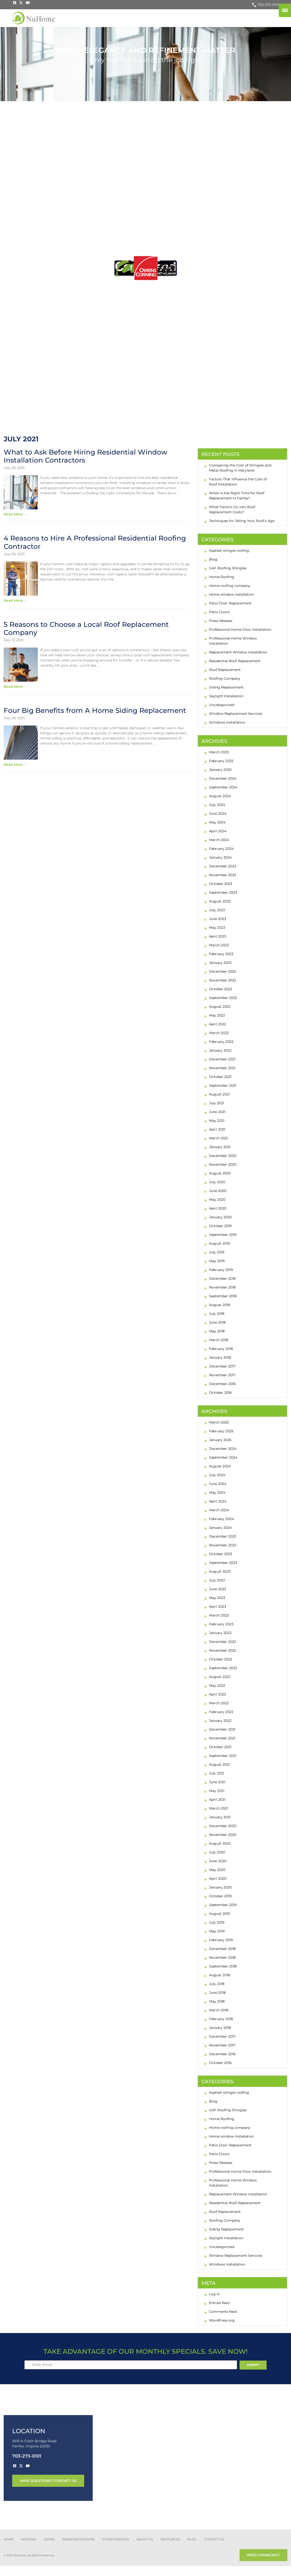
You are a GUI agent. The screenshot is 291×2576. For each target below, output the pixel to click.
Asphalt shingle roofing (229, 550)
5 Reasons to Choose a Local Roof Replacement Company (86, 628)
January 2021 (220, 1147)
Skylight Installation (226, 696)
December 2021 (222, 1059)
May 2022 (217, 1015)
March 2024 (219, 840)
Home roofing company (229, 585)
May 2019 (217, 1261)
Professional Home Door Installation (240, 629)
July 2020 (217, 1182)
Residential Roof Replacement (235, 661)
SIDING (49, 2539)
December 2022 (222, 971)
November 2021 (222, 1068)
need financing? (263, 2555)
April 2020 (217, 1208)
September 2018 (223, 1296)
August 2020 (220, 1173)
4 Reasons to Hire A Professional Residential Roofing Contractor (95, 542)
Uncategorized (221, 705)
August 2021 (219, 1094)
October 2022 (220, 989)
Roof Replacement (225, 670)
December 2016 (222, 1384)
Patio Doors (219, 612)
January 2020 (220, 1217)
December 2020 (222, 1155)
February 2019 (221, 1270)
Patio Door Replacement (230, 603)
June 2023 (217, 919)
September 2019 (223, 1234)
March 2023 (219, 945)
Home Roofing (221, 577)
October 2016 (220, 1392)
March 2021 (218, 1138)
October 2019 (220, 1226)
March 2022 (219, 1033)
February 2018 (221, 1348)
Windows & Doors (78, 2539)
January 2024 (220, 857)
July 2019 (216, 1252)
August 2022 (220, 1006)
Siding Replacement (226, 687)
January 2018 (220, 1357)
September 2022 (223, 998)
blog (192, 2539)
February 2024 (221, 848)
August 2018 (219, 1305)
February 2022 (221, 1041)
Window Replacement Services (235, 713)
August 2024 (220, 796)
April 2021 (217, 1129)
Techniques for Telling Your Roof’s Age (241, 521)
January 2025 (220, 769)
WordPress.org (222, 2320)
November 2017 (222, 1375)
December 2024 (222, 778)
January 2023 (220, 962)
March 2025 (219, 752)
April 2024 (217, 831)
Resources (170, 2539)
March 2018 (218, 1340)
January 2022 (220, 1050)
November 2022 (222, 980)
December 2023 (222, 866)
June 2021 (217, 1112)
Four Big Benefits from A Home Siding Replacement (95, 710)
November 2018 (222, 1287)
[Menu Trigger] (285, 10)
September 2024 (223, 787)
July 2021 (216, 1103)
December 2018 (222, 1278)
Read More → (15, 514)
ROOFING (28, 2539)
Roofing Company (224, 678)
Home (9, 2539)
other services (115, 2539)
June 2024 (217, 813)
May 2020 (217, 1199)
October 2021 (220, 1077)
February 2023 (221, 954)
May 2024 (217, 822)
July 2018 (216, 1313)
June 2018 (217, 1322)
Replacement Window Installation (238, 652)
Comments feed (223, 2311)
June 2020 (217, 1191)
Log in (214, 2294)
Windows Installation (227, 722)
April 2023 (217, 936)
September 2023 (223, 892)
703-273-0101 (265, 4)
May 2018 (217, 1331)
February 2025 (221, 761)
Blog (213, 559)
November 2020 (222, 1164)
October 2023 (220, 883)
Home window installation (231, 594)
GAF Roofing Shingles (228, 568)
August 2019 (219, 1243)
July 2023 (217, 910)
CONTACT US (214, 2539)
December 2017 (222, 1366)
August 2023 (220, 901)
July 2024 (217, 805)
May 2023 (217, 927)
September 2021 (222, 1085)
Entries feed (219, 2303)
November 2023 (222, 875)
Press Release (220, 621)
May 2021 (216, 1120)
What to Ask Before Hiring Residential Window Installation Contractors (85, 456)
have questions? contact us (48, 2481)
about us (145, 2539)
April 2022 (217, 1024)
